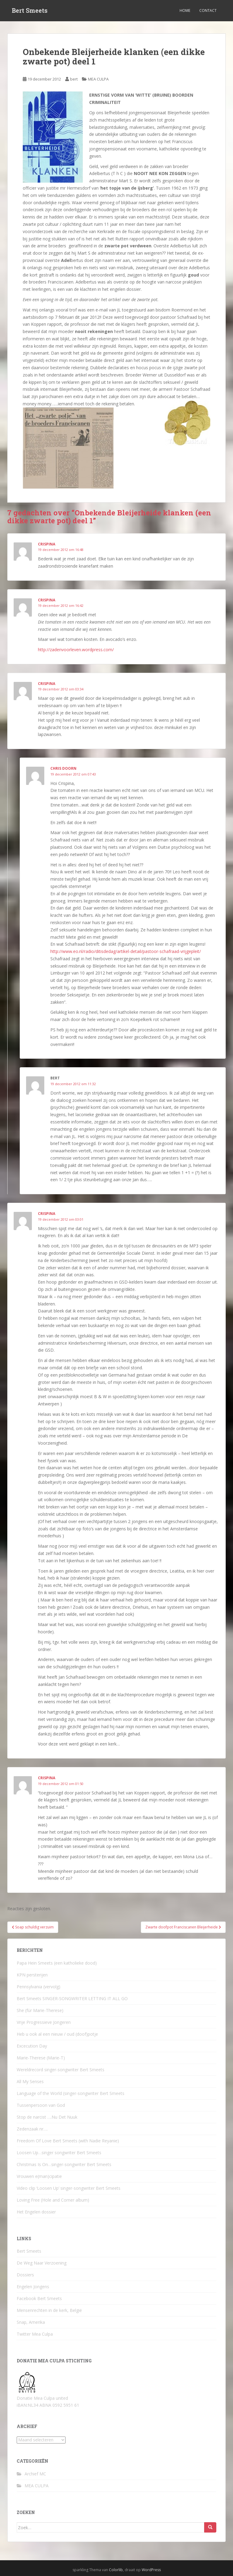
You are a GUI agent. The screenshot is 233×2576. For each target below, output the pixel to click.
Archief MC (35, 2474)
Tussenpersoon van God (41, 2105)
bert (74, 79)
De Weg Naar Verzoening (41, 2263)
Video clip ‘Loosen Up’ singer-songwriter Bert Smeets (68, 2188)
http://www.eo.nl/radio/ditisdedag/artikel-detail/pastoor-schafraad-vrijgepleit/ (125, 951)
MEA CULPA (98, 79)
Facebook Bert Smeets (39, 2298)
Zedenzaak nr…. (32, 2129)
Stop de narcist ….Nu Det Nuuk (47, 2117)
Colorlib (116, 2569)
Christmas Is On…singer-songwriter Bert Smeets (64, 2164)
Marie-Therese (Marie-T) (41, 2058)
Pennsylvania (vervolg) (38, 1987)
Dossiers (25, 2275)
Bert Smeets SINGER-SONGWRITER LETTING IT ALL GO (72, 1998)
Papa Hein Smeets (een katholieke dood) (57, 1963)
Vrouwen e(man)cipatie (39, 2176)
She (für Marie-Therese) (40, 2010)
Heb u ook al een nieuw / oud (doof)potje (57, 2034)
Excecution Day (32, 2046)
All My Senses (30, 2081)
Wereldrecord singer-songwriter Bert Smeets (60, 2069)
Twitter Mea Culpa (35, 2334)
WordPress (151, 2569)
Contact (208, 10)
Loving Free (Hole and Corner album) (53, 2200)
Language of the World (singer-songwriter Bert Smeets (70, 2093)
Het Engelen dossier (36, 2212)
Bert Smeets (30, 11)
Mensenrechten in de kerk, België (49, 2310)
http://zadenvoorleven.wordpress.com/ (76, 649)
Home (185, 10)
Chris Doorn (63, 768)
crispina (46, 544)
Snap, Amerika (31, 2322)
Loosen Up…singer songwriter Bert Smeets (59, 2152)
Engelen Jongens (33, 2286)
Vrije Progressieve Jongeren (44, 2022)
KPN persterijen (32, 1975)
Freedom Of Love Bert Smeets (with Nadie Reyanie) (68, 2141)
